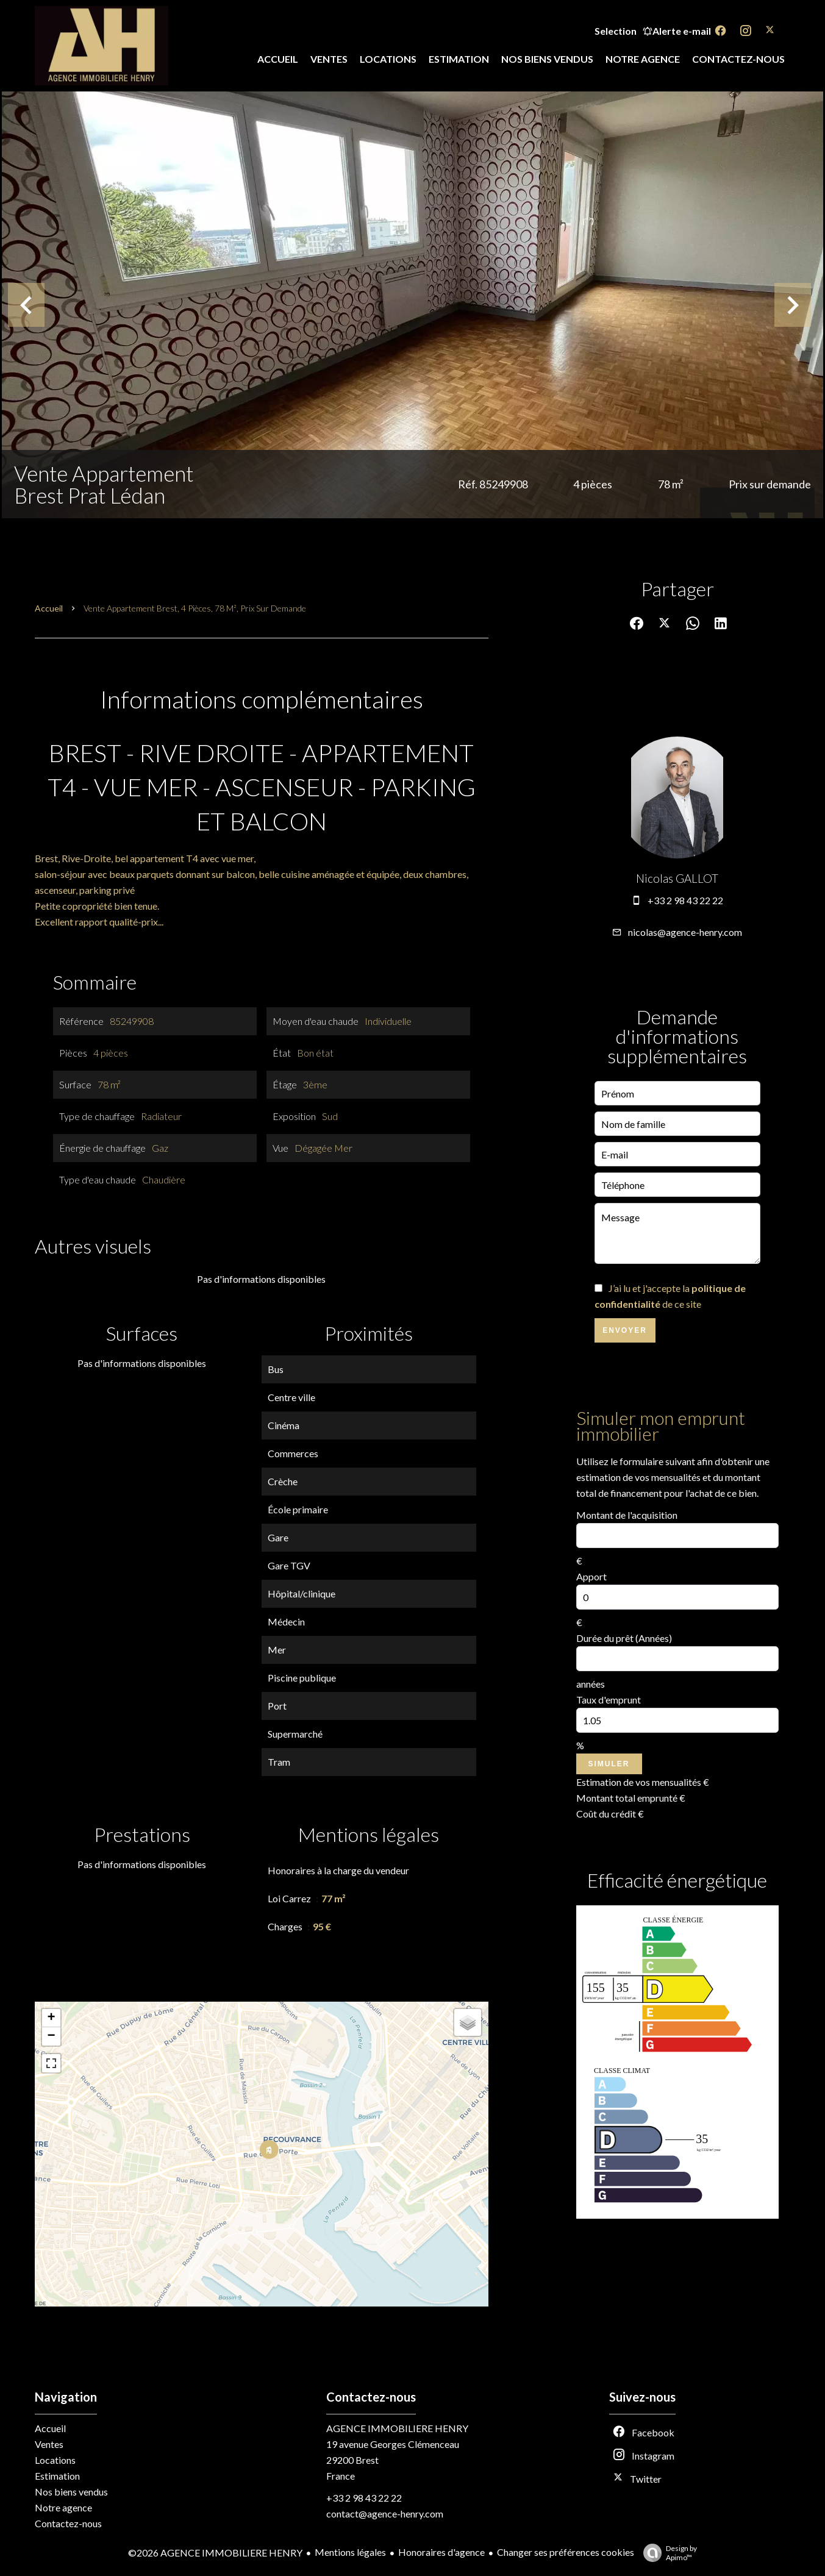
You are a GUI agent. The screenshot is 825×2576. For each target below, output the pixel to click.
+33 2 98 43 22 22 (685, 900)
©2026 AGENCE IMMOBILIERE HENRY (215, 2552)
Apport (591, 1576)
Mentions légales (350, 2552)
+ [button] (51, 2018)
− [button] (51, 2036)
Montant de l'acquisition (626, 1515)
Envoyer (624, 1330)
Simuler (609, 1764)
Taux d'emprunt (608, 1699)
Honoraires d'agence (441, 2552)
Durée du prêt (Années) (624, 1638)
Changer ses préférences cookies (565, 2552)
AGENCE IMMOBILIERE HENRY (397, 2428)
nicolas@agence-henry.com (685, 932)
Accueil (49, 608)
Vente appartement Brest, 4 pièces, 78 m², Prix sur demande (195, 608)
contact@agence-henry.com (384, 2513)
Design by (667, 2553)
